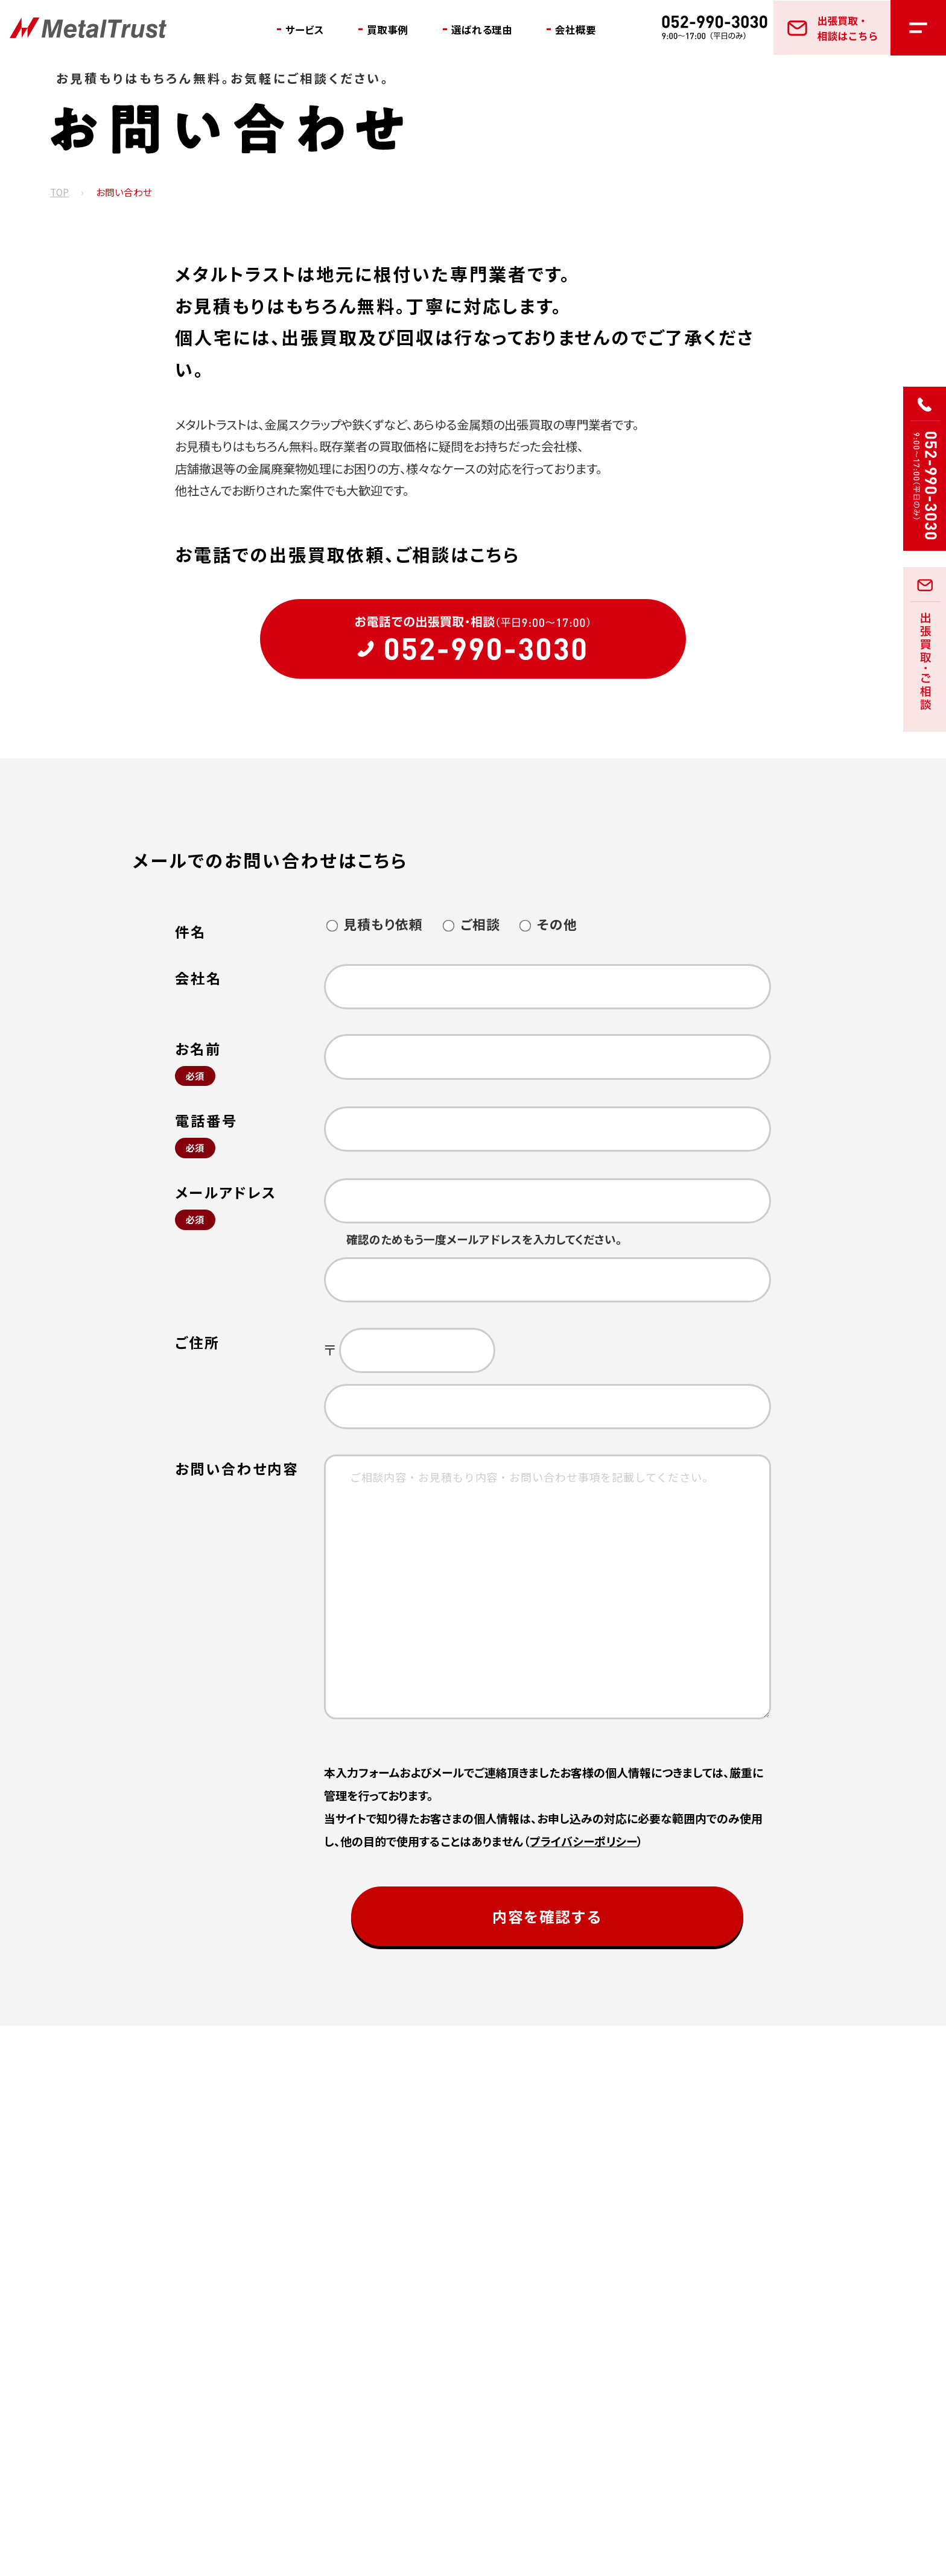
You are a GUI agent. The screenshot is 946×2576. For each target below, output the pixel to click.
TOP (59, 192)
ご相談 (471, 924)
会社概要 (593, 30)
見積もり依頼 (374, 924)
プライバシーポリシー (583, 1841)
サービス (307, 30)
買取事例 (394, 30)
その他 (548, 924)
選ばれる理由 (494, 30)
